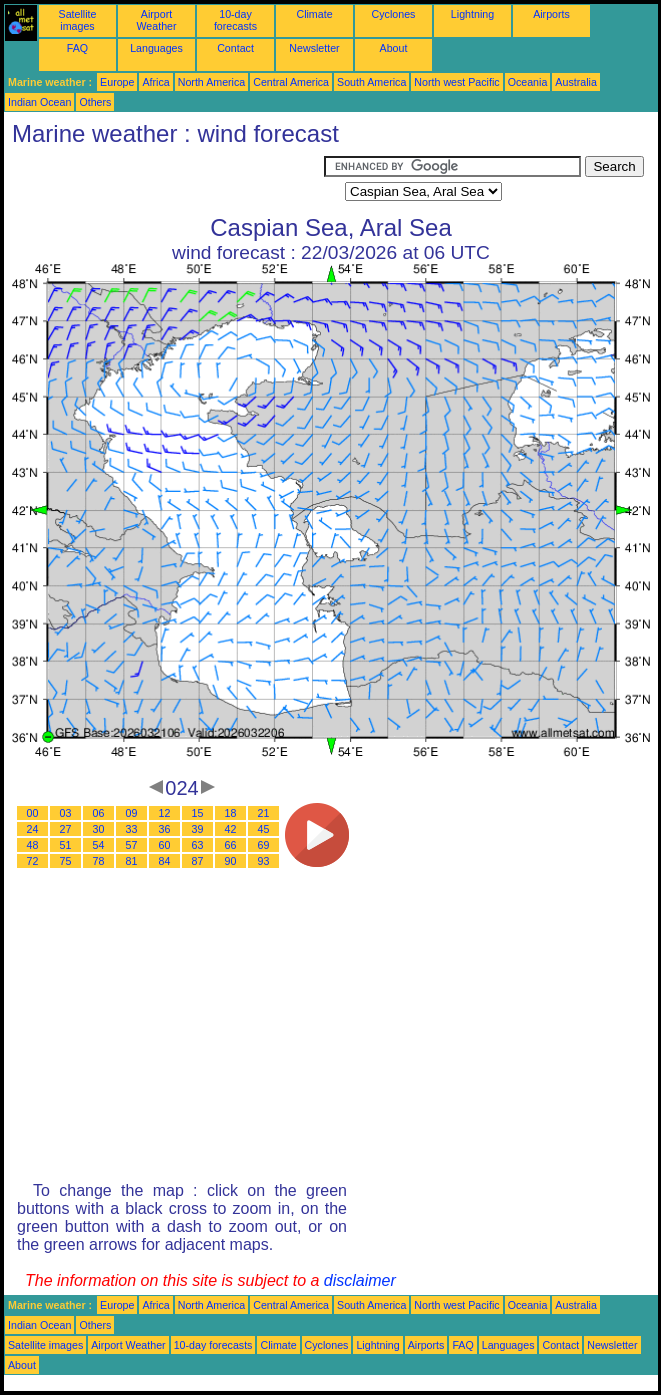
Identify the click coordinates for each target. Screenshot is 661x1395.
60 (165, 845)
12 (165, 813)
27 (66, 829)
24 (33, 829)
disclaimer (360, 1280)
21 (264, 813)
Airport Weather (156, 20)
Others (95, 102)
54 (99, 845)
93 (264, 861)
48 (33, 845)
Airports (551, 14)
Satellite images (78, 20)
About (394, 48)
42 (231, 829)
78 (99, 861)
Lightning (472, 14)
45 (264, 829)
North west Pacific (456, 82)
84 (165, 861)
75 (66, 861)
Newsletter (314, 48)
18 (231, 813)
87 (198, 861)
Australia (575, 82)
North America (212, 82)
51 (66, 845)
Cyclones (394, 14)
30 (99, 829)
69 (264, 845)
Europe (117, 82)
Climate (314, 14)
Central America (291, 82)
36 (165, 829)
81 (132, 861)
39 (198, 829)
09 (132, 813)
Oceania (528, 82)
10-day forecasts (235, 20)
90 (231, 861)
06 (99, 813)
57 (132, 845)
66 (231, 845)
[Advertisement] (164, 181)
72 (33, 861)
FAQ (77, 48)
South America (371, 82)
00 (33, 813)
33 (132, 829)
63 (198, 845)
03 (66, 813)
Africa (155, 82)
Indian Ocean (39, 102)
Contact (235, 48)
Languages (156, 48)
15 (198, 813)
